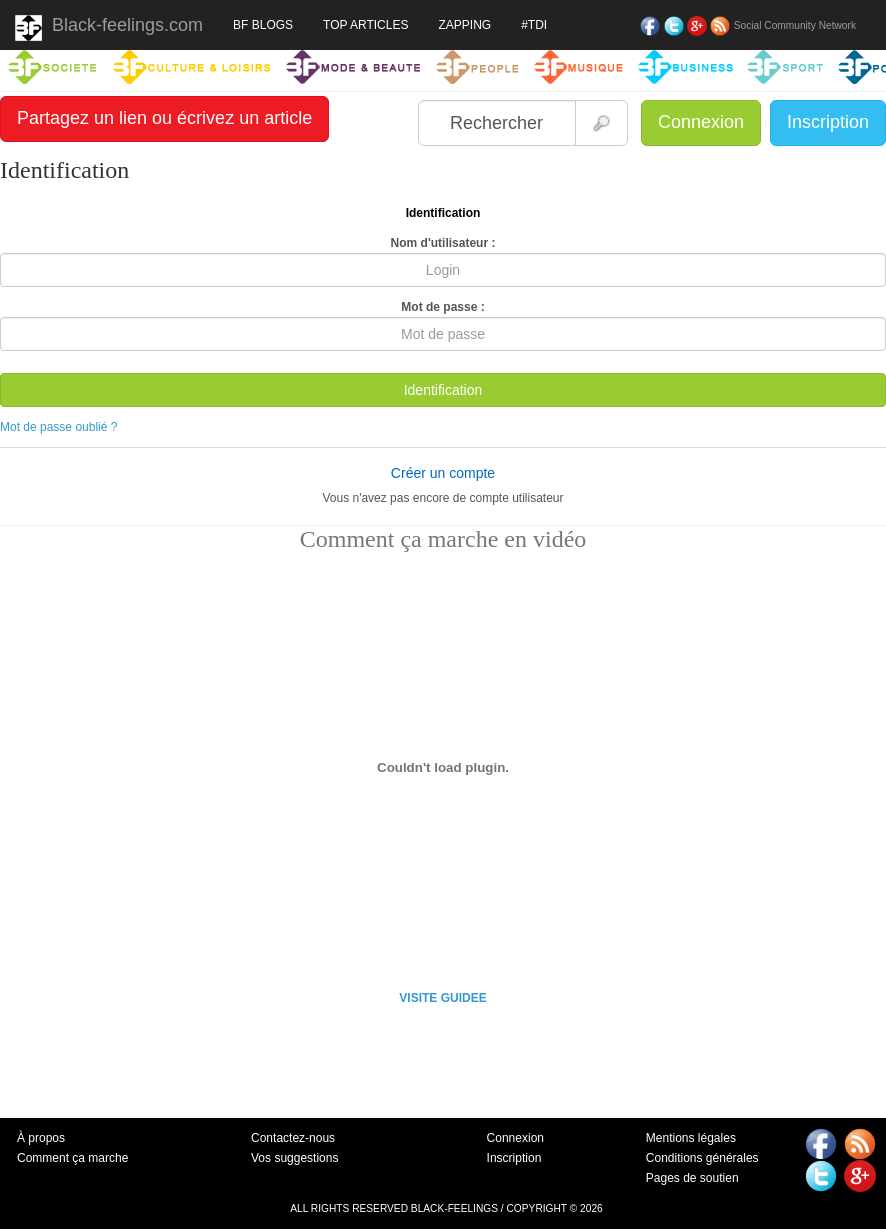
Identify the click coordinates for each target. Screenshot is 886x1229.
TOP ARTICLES (365, 25)
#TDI (534, 25)
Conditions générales (702, 1158)
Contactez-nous (293, 1138)
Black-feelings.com (109, 28)
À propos (41, 1138)
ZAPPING (464, 25)
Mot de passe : (442, 307)
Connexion (701, 122)
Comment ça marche (72, 1158)
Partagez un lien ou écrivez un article (164, 118)
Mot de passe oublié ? (58, 427)
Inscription (828, 122)
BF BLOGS (263, 25)
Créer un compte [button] (443, 473)
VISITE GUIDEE (442, 998)
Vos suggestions (294, 1158)
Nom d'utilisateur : (443, 243)
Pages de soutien (692, 1178)
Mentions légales (691, 1138)
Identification (443, 390)
